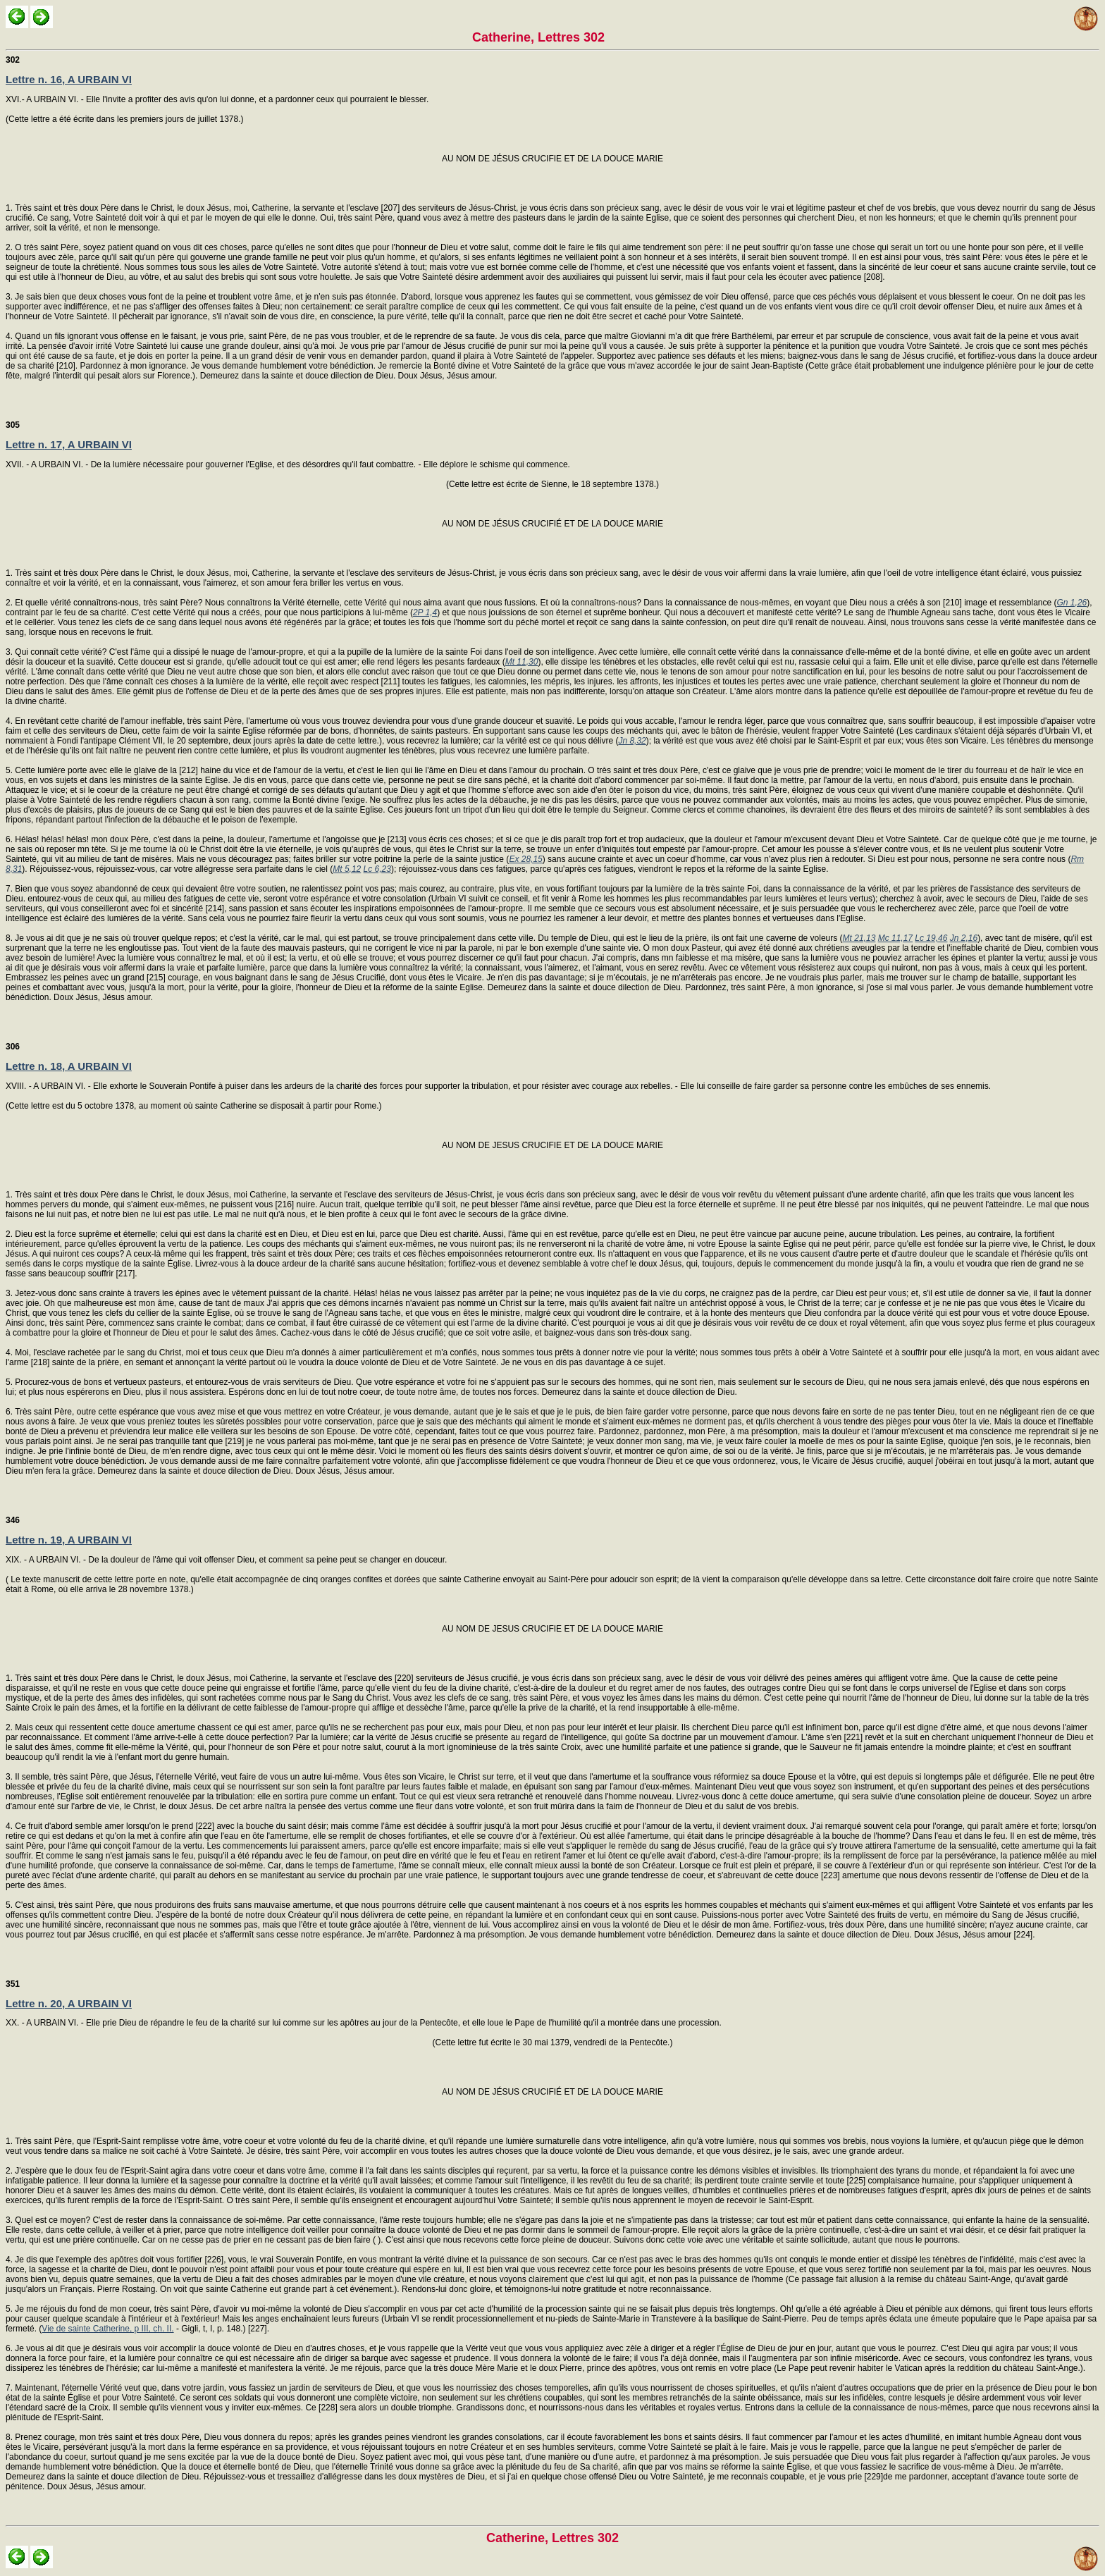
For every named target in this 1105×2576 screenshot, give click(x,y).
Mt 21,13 (859, 938)
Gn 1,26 (1072, 603)
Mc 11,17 (895, 938)
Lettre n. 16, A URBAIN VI (69, 79)
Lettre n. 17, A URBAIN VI (69, 444)
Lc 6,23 (377, 869)
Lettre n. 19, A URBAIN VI (69, 1540)
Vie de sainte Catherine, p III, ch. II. (107, 2329)
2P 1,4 (425, 612)
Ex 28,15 (525, 859)
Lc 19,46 (931, 938)
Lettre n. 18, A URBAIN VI (69, 1066)
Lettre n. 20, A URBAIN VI (69, 2003)
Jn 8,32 (632, 741)
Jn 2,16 (963, 938)
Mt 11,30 (521, 662)
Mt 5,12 (347, 869)
